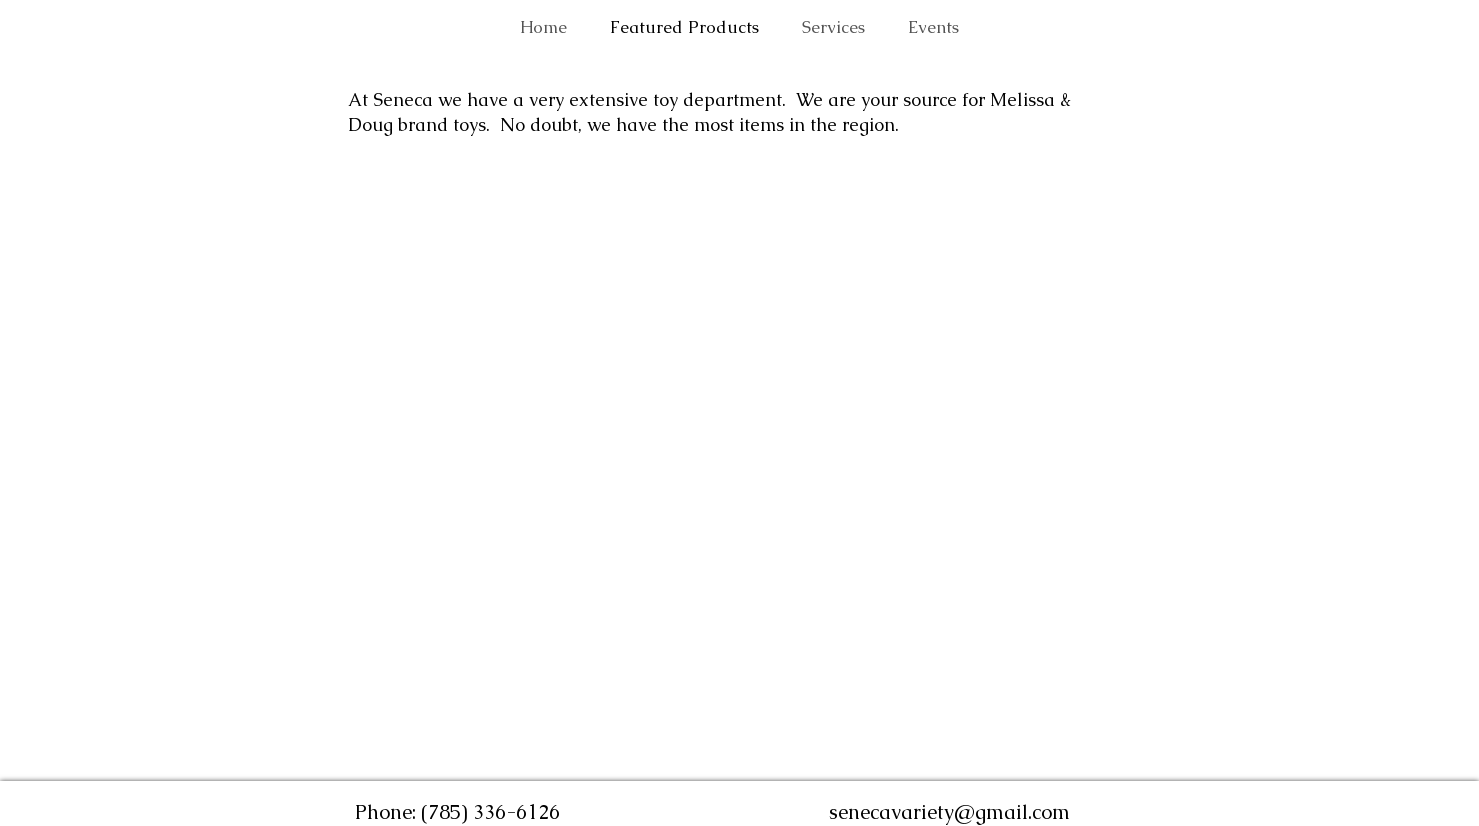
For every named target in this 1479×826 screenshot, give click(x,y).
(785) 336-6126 (490, 812)
